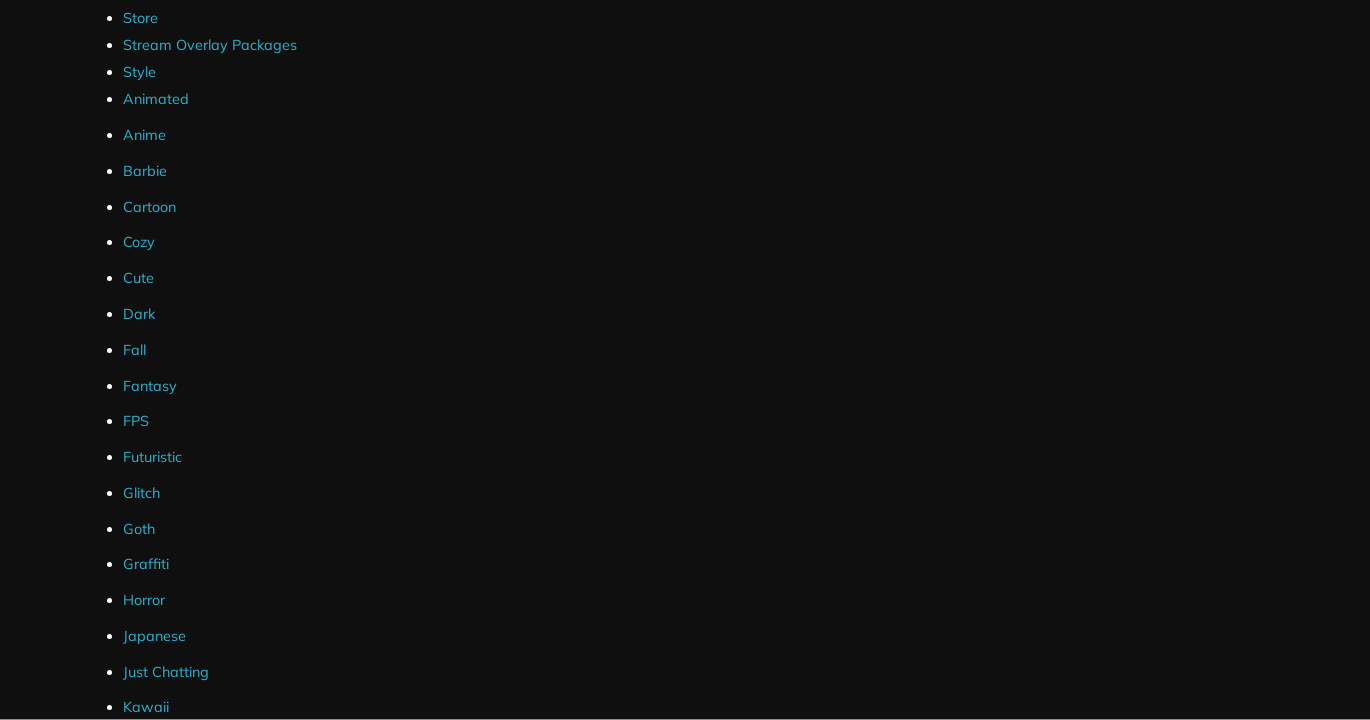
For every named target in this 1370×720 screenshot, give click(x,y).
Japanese (154, 636)
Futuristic (152, 457)
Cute (138, 278)
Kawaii (146, 707)
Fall (134, 350)
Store (140, 18)
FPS (136, 421)
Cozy (139, 242)
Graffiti (146, 564)
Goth (139, 529)
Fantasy (150, 386)
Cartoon (149, 207)
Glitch (141, 493)
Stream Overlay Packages (210, 45)
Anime (144, 135)
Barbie (145, 171)
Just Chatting (166, 672)
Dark (139, 314)
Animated (156, 99)
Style (139, 72)
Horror (144, 600)
